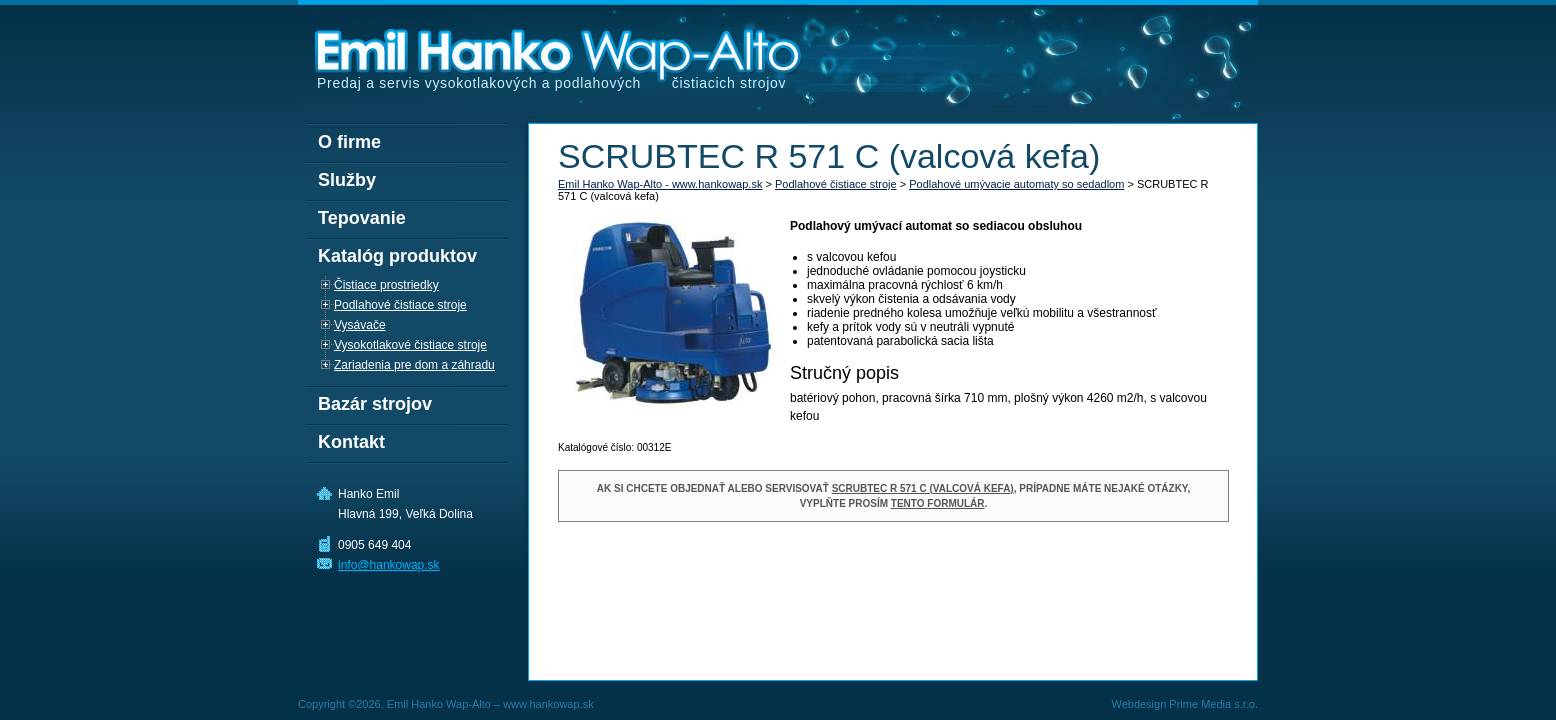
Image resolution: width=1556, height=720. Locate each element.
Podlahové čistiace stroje (836, 184)
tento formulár (938, 503)
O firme (349, 142)
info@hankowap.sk (389, 565)
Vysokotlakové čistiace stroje (410, 345)
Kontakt (351, 442)
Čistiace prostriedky (386, 285)
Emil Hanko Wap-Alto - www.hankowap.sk (660, 184)
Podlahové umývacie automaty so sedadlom (1016, 184)
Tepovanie (362, 218)
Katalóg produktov (397, 256)
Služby (347, 180)
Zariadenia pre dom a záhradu (414, 365)
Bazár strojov (375, 404)
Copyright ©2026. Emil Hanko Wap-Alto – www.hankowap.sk (446, 704)
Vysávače (360, 325)
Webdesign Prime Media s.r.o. (1184, 704)
